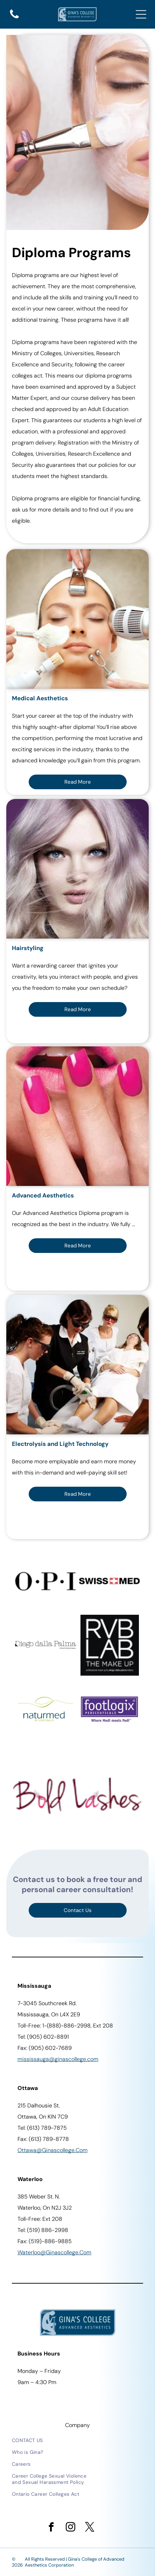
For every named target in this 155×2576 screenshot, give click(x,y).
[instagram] (70, 2528)
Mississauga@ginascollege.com (57, 2059)
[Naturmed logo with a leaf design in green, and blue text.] (45, 1709)
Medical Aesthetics (40, 698)
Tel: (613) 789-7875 (42, 2127)
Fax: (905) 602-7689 (44, 2048)
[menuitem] (51, 2440)
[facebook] (51, 2528)
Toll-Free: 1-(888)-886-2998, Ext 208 (65, 2025)
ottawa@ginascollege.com (52, 2150)
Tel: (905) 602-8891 (43, 2036)
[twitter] (90, 2528)
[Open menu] (141, 14)
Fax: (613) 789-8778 (43, 2139)
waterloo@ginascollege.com (54, 2252)
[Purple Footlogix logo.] (109, 1709)
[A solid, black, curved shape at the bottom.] (14, 18)
